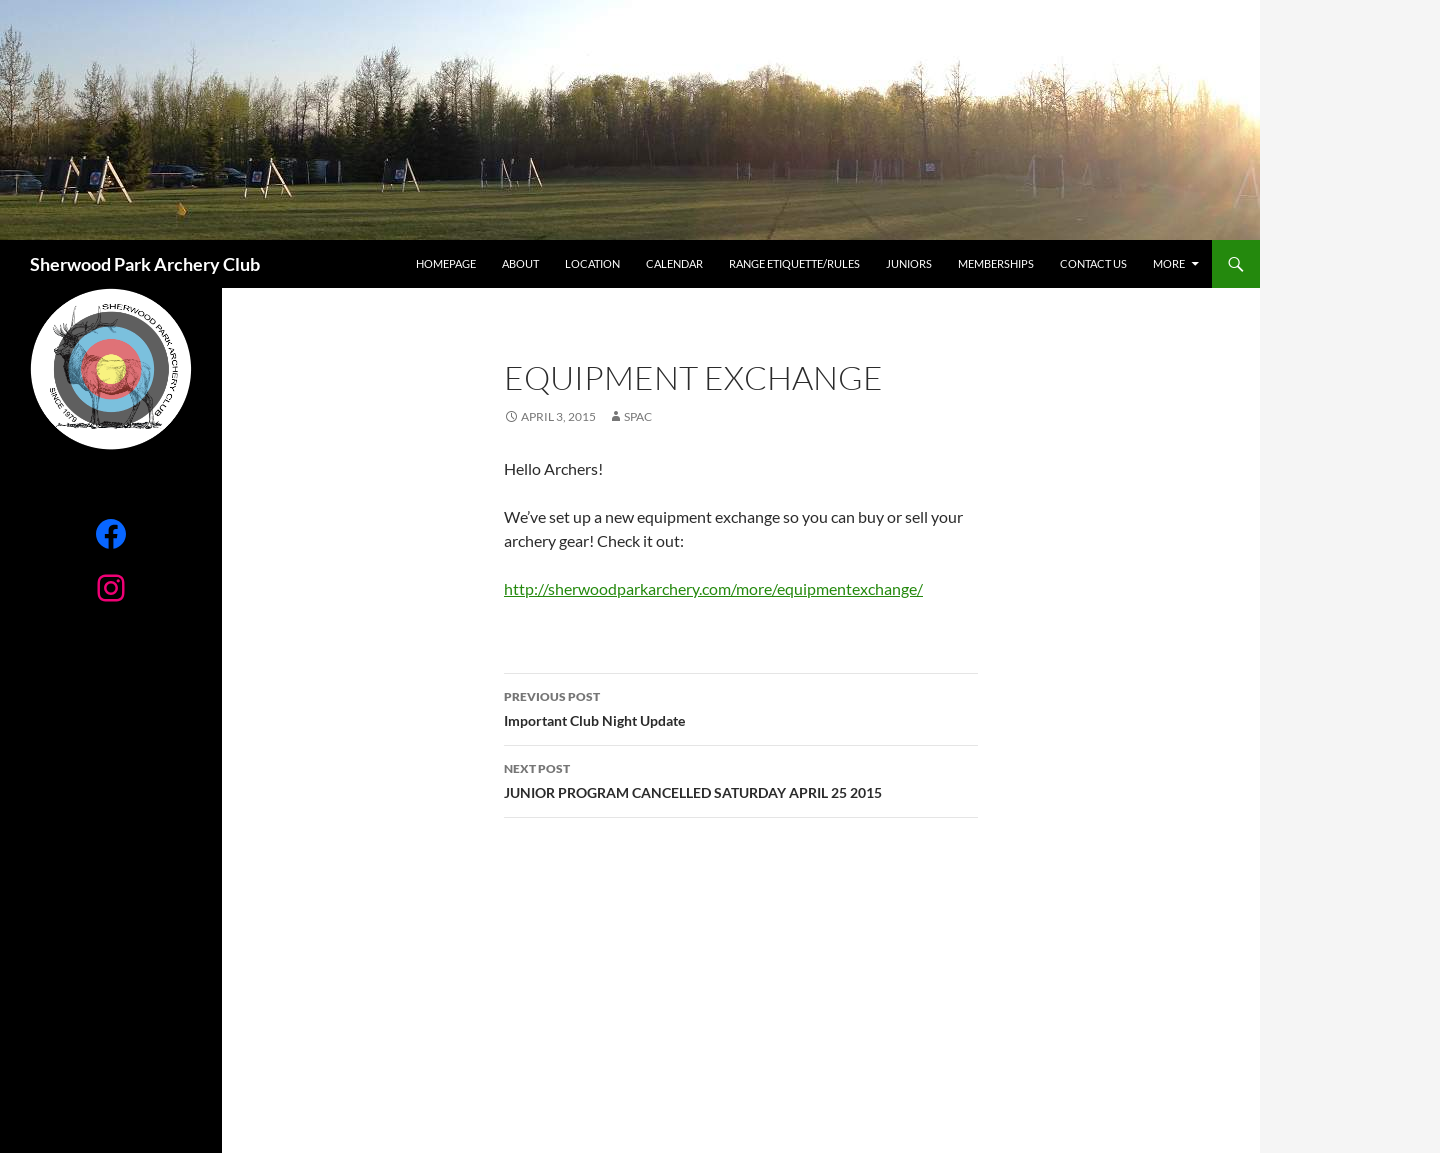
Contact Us (1093, 263)
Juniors (909, 263)
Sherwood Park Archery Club (145, 264)
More (1169, 263)
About (520, 263)
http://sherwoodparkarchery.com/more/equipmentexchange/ (713, 588)
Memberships (996, 263)
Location (592, 263)
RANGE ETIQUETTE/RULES (794, 263)
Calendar (674, 263)
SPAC (638, 416)
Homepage (446, 263)
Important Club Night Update (741, 707)
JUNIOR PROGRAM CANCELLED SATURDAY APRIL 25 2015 (741, 779)
